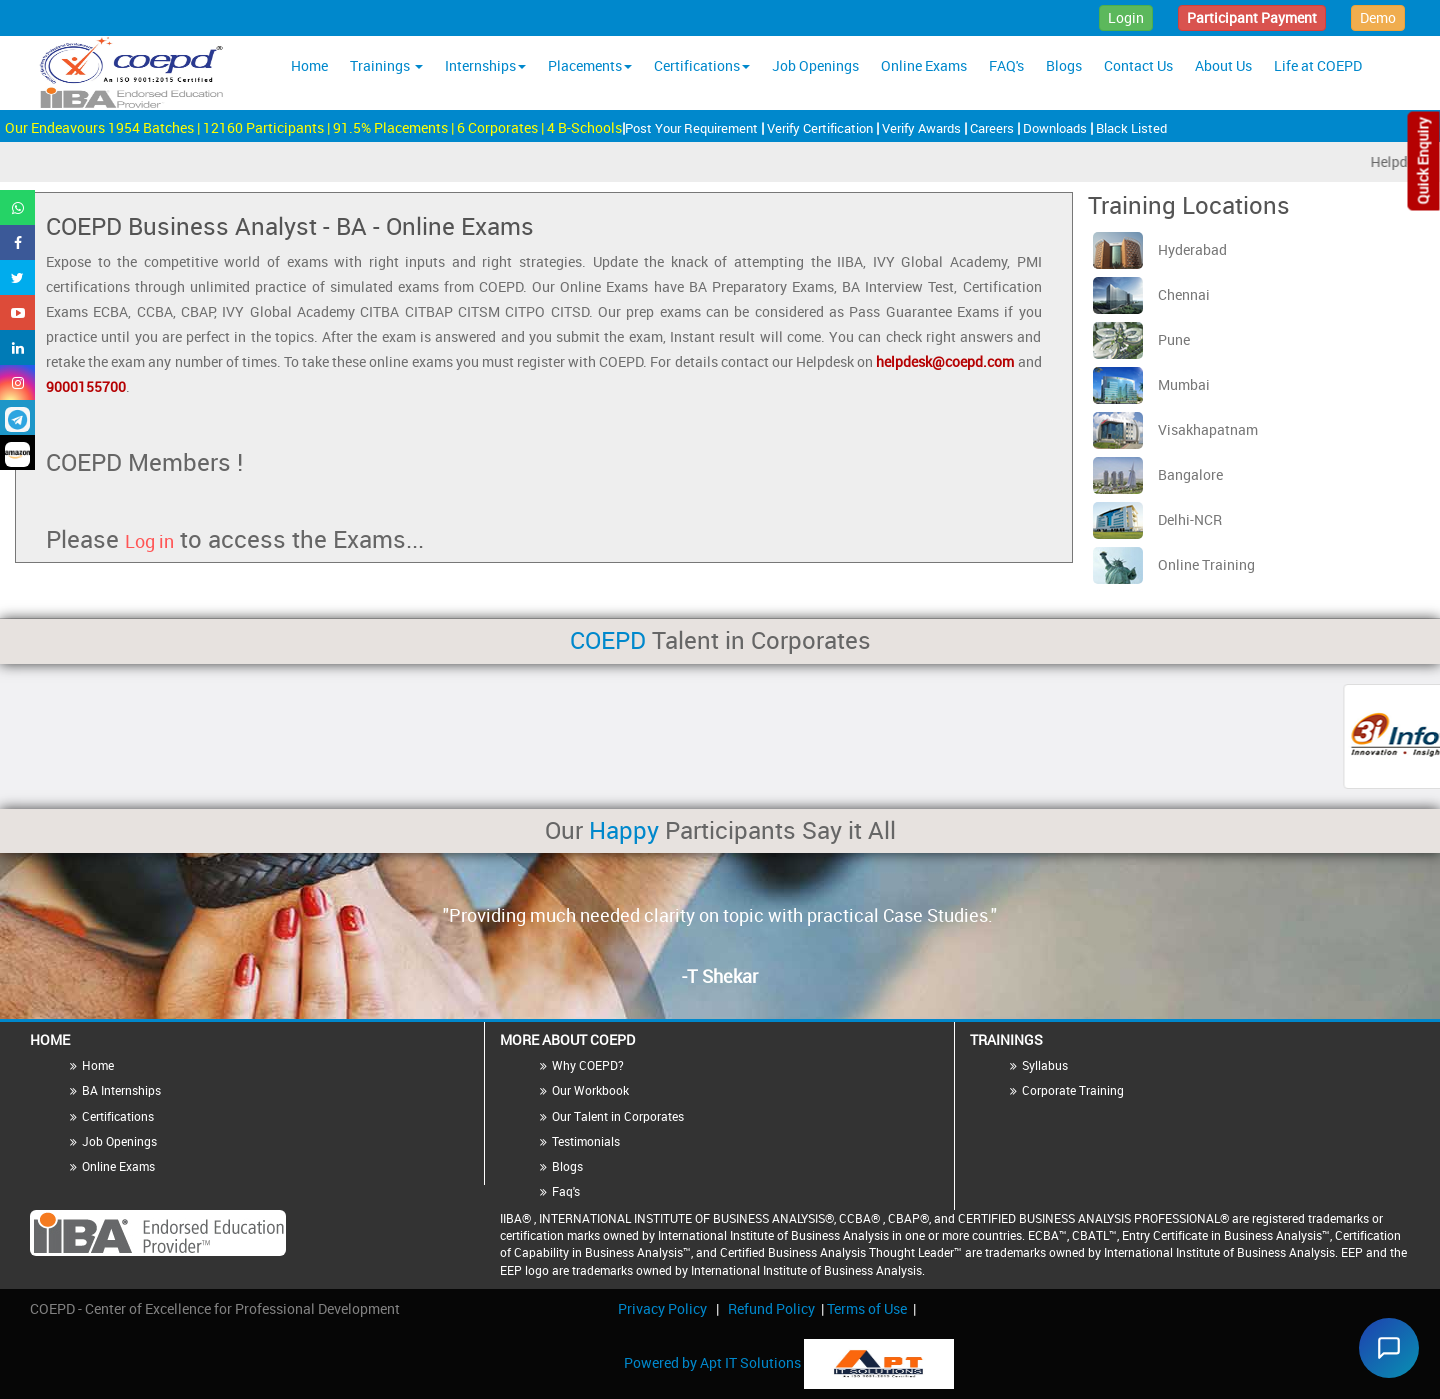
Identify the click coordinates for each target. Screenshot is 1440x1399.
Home (309, 65)
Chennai (1151, 294)
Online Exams (924, 65)
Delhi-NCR (1157, 519)
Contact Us (1138, 65)
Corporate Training (1073, 1090)
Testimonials (586, 1141)
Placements (590, 65)
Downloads (1056, 128)
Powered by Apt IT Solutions (714, 1361)
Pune (1141, 339)
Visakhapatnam (1175, 429)
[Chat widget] (1384, 1343)
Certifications (702, 65)
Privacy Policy (662, 1308)
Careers (993, 128)
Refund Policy (771, 1308)
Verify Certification (821, 128)
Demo (1378, 17)
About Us (1223, 65)
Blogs (1064, 65)
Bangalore (1158, 474)
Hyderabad (1160, 249)
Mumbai (1151, 384)
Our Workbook (590, 1090)
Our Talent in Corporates (618, 1116)
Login (1126, 17)
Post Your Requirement (693, 128)
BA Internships (121, 1090)
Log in (149, 541)
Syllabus (1045, 1065)
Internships (485, 65)
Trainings (386, 65)
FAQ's (1006, 65)
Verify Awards (923, 128)
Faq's (566, 1191)
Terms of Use (867, 1308)
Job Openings (815, 65)
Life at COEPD (1318, 65)
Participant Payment (1252, 17)
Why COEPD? (588, 1065)
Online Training (1174, 564)
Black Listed (1131, 128)
